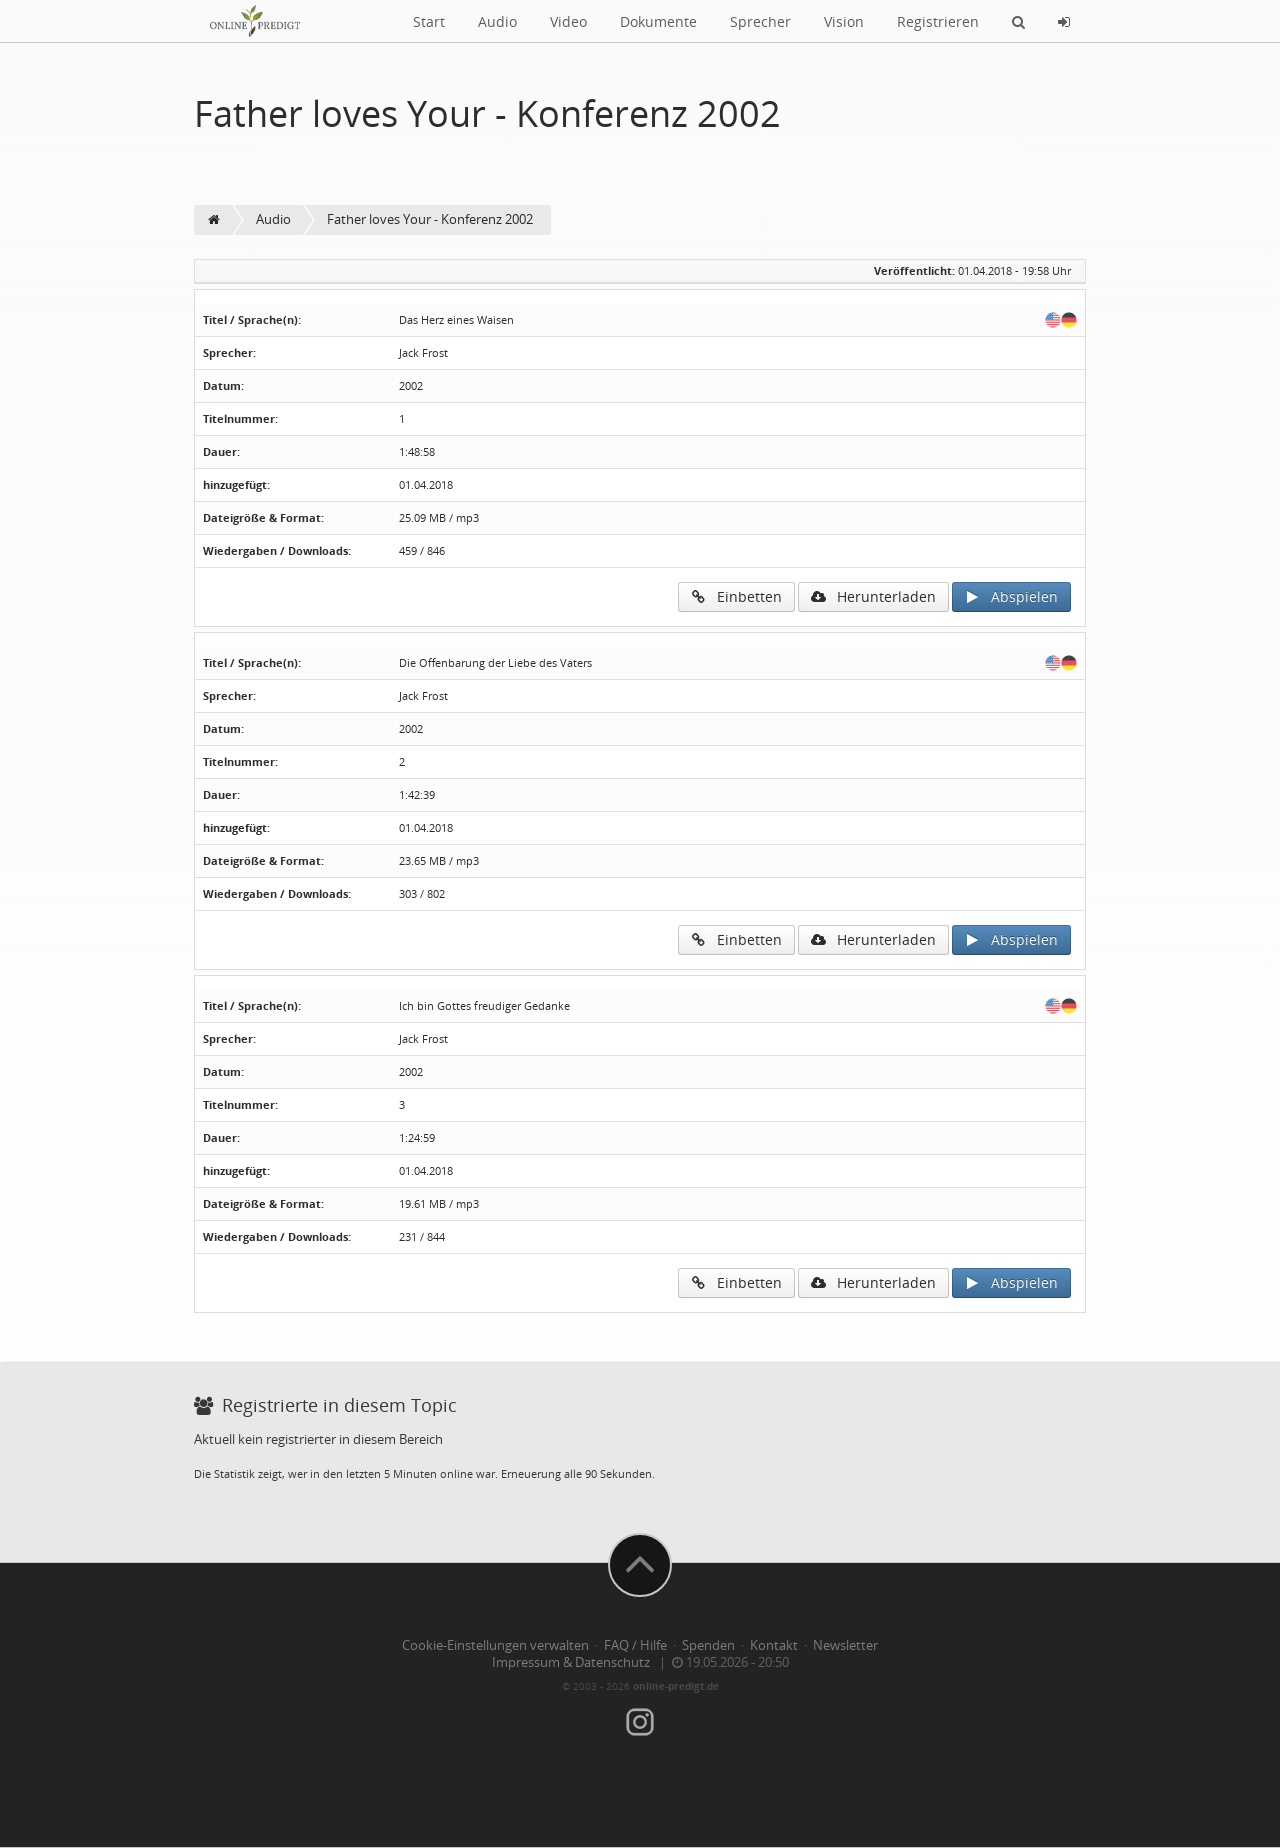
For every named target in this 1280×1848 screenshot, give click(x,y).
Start (429, 21)
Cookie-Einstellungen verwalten (495, 1645)
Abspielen (1011, 596)
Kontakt (774, 1645)
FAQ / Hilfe (635, 1645)
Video (568, 21)
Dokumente (658, 21)
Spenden (708, 1645)
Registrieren (938, 21)
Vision (844, 21)
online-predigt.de (676, 1686)
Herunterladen (873, 596)
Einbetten (736, 596)
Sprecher (760, 21)
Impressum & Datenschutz (571, 1662)
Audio (497, 21)
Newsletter (845, 1645)
